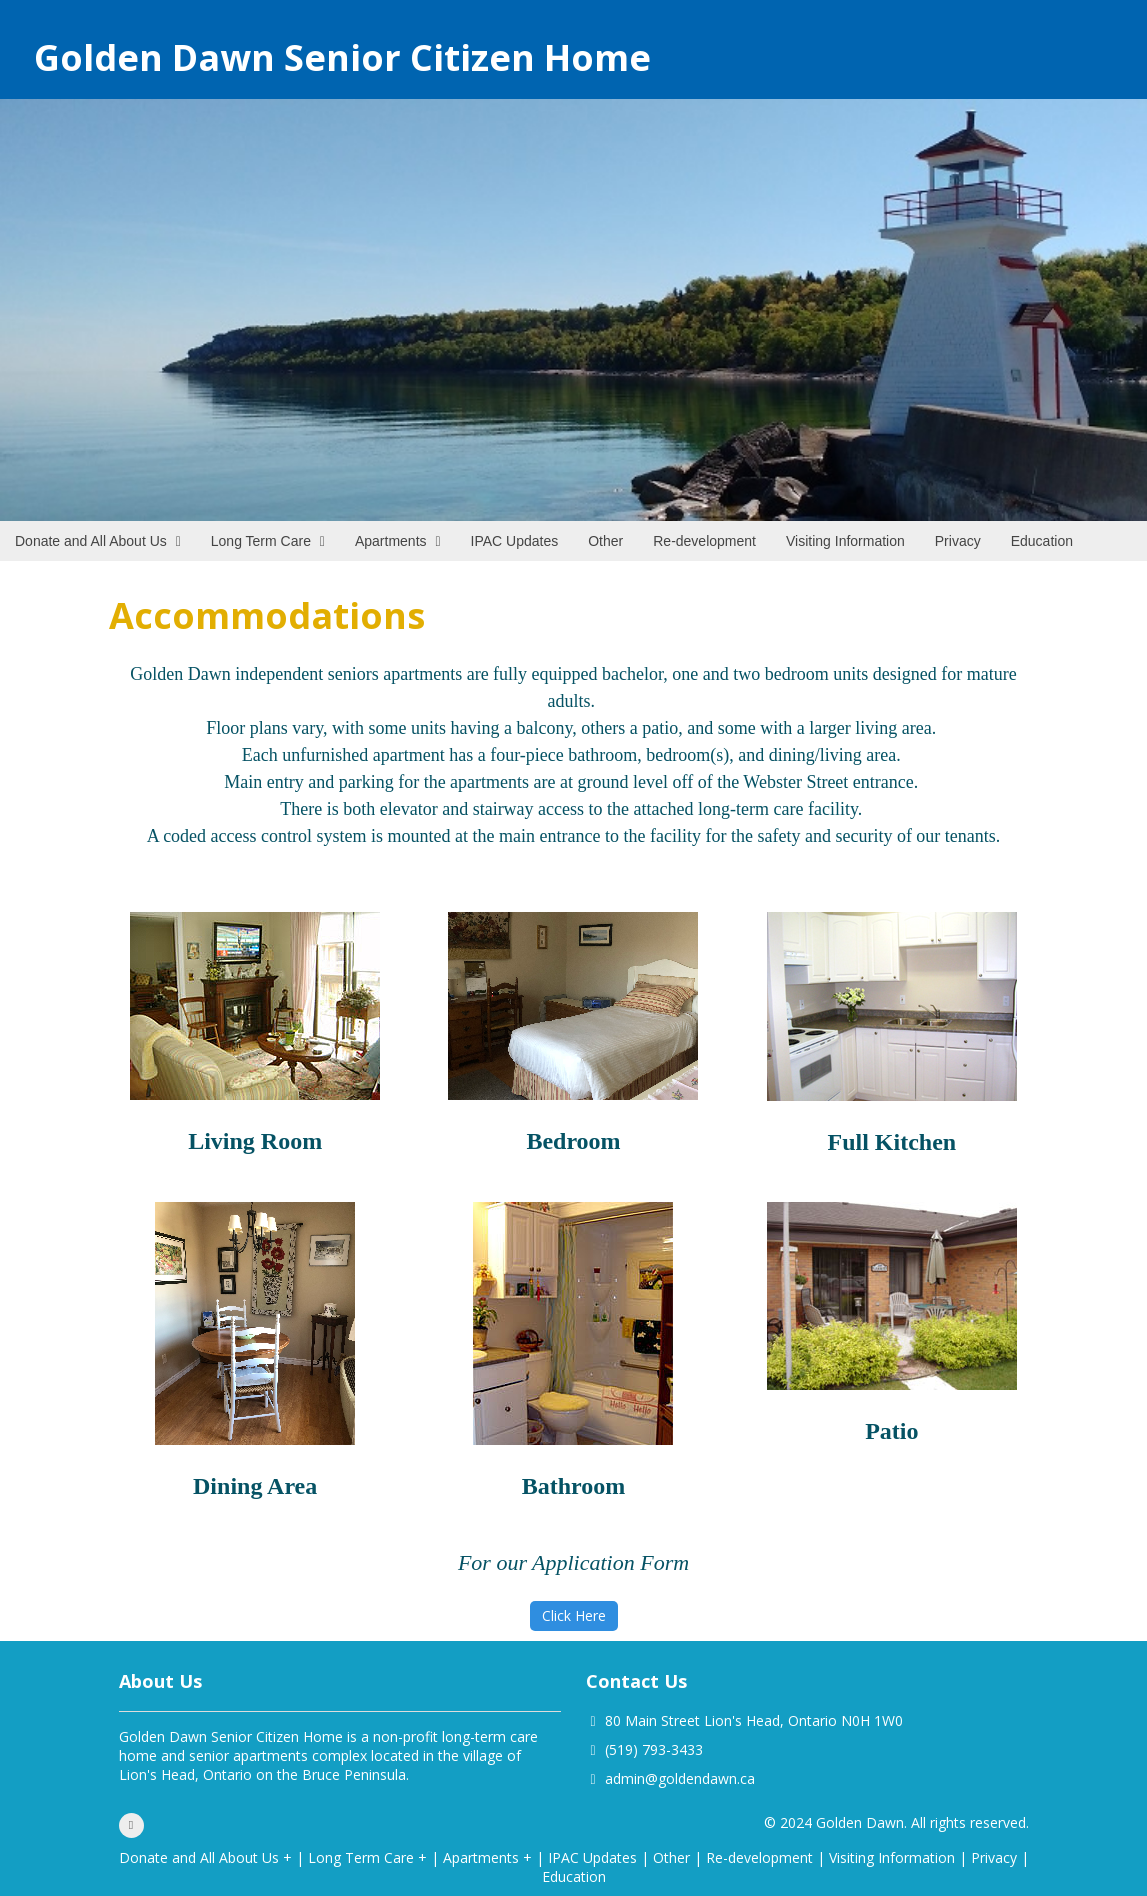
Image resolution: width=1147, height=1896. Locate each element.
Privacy (994, 1857)
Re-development (759, 1857)
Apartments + (487, 1857)
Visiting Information (892, 1857)
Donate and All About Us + (205, 1857)
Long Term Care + (367, 1857)
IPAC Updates (592, 1857)
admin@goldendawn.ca (680, 1778)
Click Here (574, 1615)
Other (671, 1857)
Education (574, 1876)
